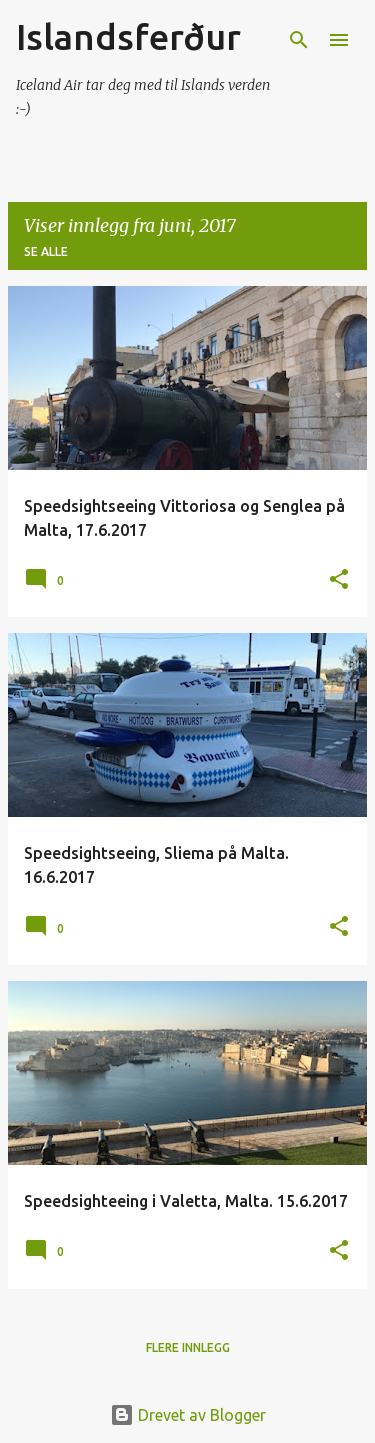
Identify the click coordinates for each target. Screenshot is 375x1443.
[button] (339, 580)
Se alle (46, 251)
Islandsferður (128, 36)
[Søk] (299, 40)
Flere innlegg (188, 1347)
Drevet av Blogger (188, 1415)
